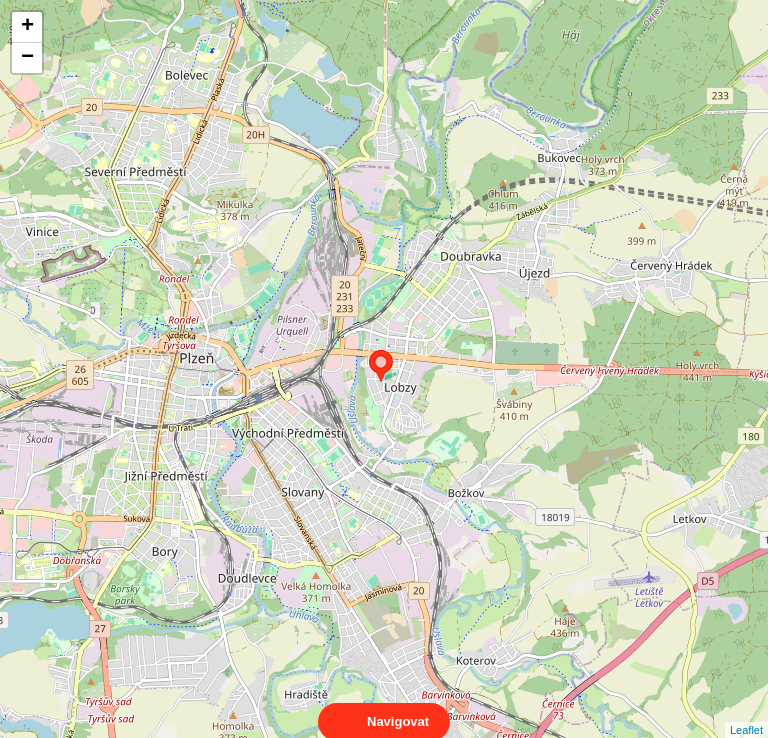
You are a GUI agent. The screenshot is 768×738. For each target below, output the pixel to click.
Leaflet (746, 712)
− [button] (27, 58)
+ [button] (27, 27)
